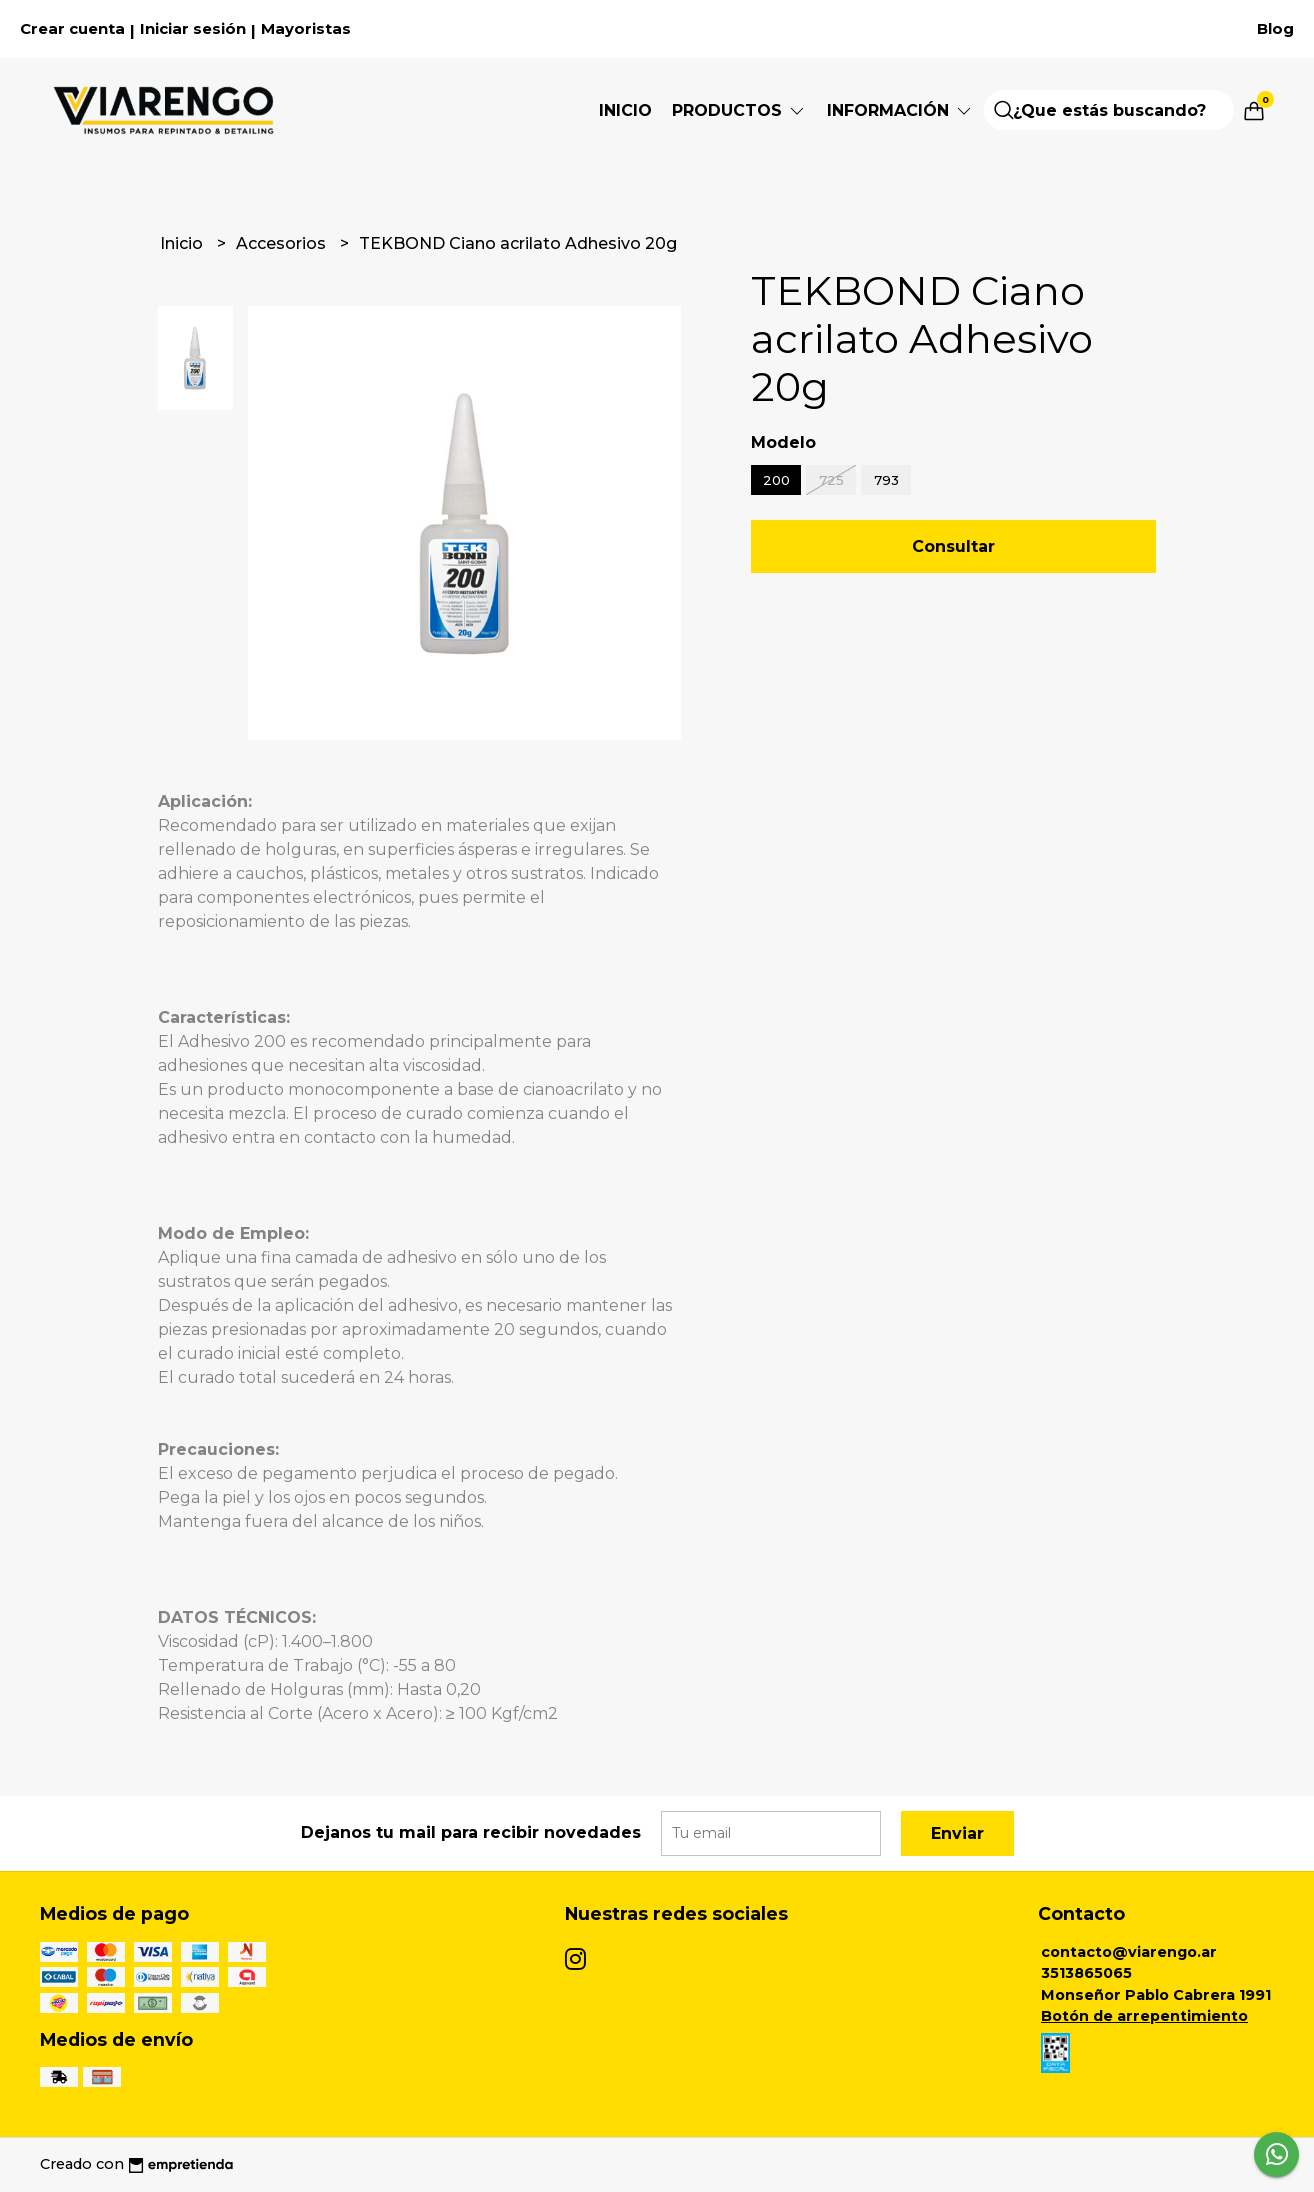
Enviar (957, 1833)
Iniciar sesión (193, 29)
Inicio (625, 110)
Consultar (953, 546)
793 (886, 480)
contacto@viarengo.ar (1129, 1952)
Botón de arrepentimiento (1144, 2016)
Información (900, 110)
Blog (1275, 29)
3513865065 (1086, 1973)
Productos (739, 110)
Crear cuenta (72, 29)
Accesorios (283, 243)
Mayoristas (306, 29)
